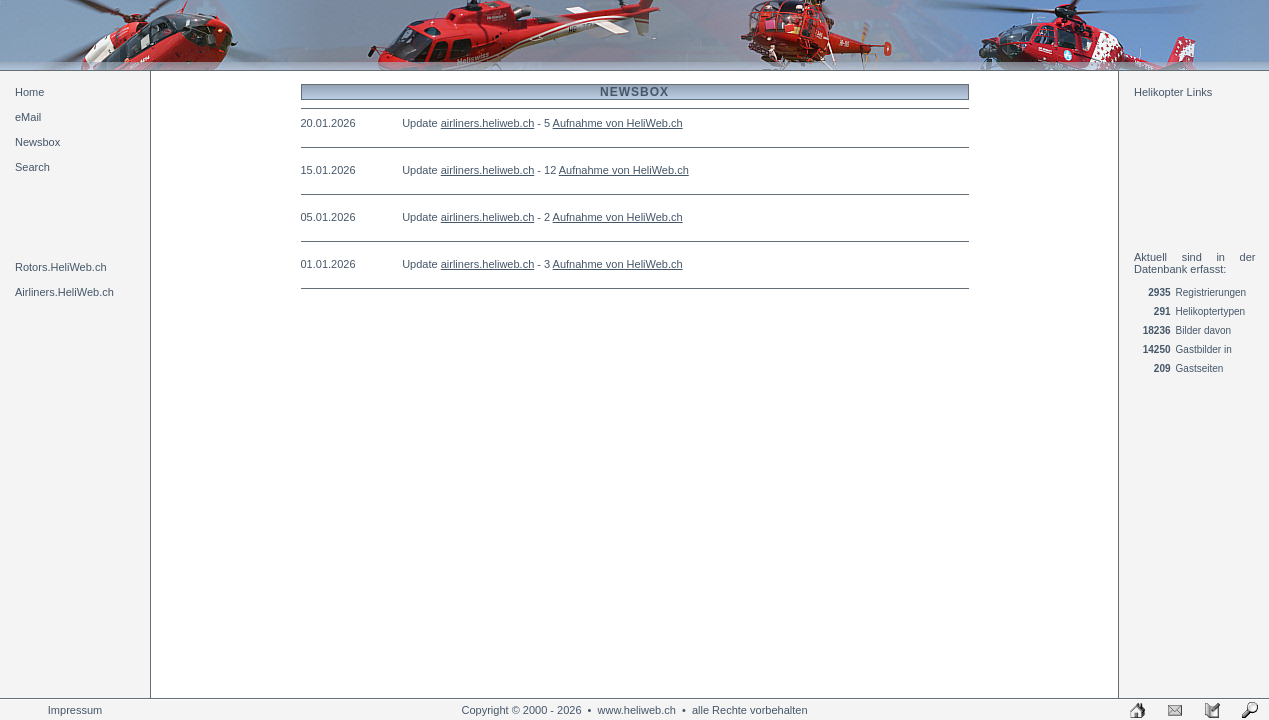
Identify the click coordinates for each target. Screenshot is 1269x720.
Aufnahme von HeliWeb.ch (618, 123)
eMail (28, 117)
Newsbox (37, 142)
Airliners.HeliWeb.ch (64, 292)
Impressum (75, 710)
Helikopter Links (1173, 92)
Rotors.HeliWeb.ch (61, 267)
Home (29, 92)
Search (32, 167)
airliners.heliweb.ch (488, 123)
